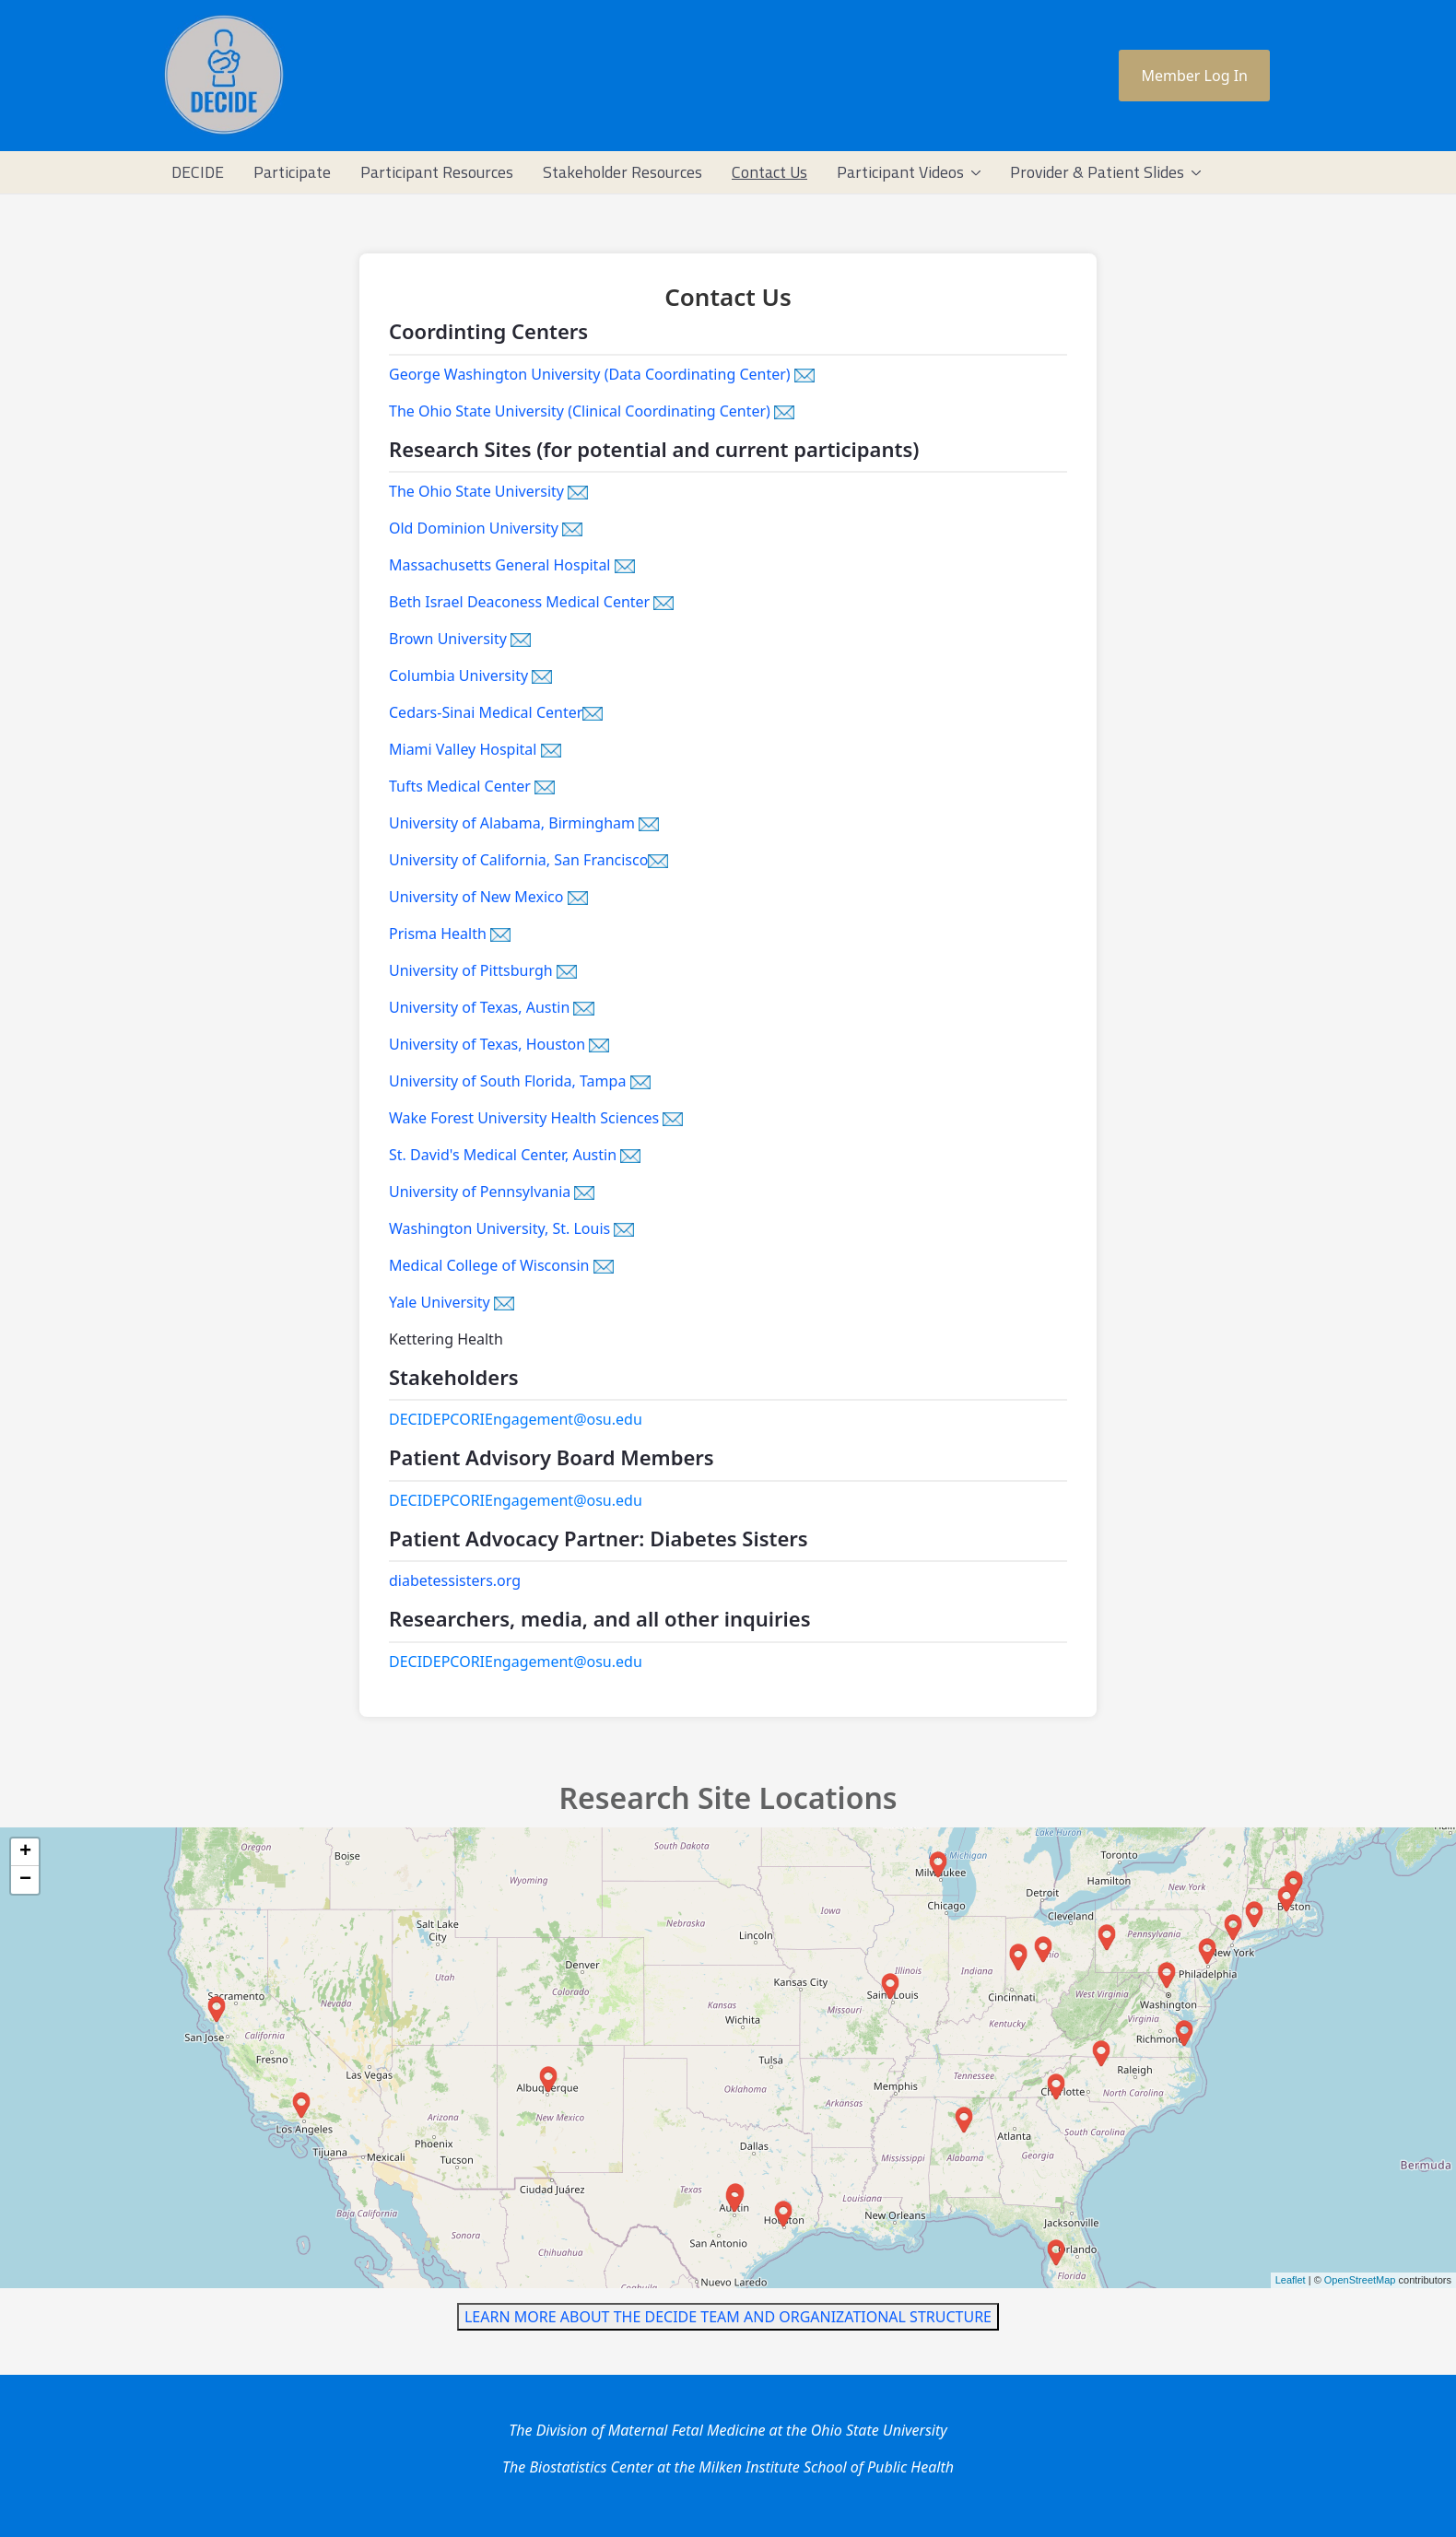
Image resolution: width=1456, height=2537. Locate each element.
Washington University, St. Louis (511, 1228)
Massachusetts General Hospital (512, 565)
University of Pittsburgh (483, 970)
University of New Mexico (488, 897)
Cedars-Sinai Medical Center (496, 712)
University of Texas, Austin (491, 1007)
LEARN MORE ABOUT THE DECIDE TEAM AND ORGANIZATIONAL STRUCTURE (728, 2317)
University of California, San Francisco (528, 860)
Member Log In (1194, 75)
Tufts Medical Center (472, 786)
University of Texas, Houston (499, 1044)
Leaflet (1290, 2279)
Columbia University (470, 675)
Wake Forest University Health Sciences (536, 1118)
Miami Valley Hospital (475, 749)
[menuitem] (197, 172)
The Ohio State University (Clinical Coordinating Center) (591, 411)
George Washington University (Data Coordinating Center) (602, 374)
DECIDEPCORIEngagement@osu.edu (515, 1419)
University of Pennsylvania (491, 1191)
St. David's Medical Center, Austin (514, 1155)
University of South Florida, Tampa (520, 1081)
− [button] (25, 1880)
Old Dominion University (485, 528)
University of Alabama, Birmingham (524, 823)
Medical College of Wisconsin (501, 1265)
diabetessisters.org (455, 1580)
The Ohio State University (488, 491)
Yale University (451, 1302)
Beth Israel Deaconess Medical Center (531, 602)
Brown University (460, 638)
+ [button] (25, 1852)
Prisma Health (450, 933)
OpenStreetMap (1360, 2279)
